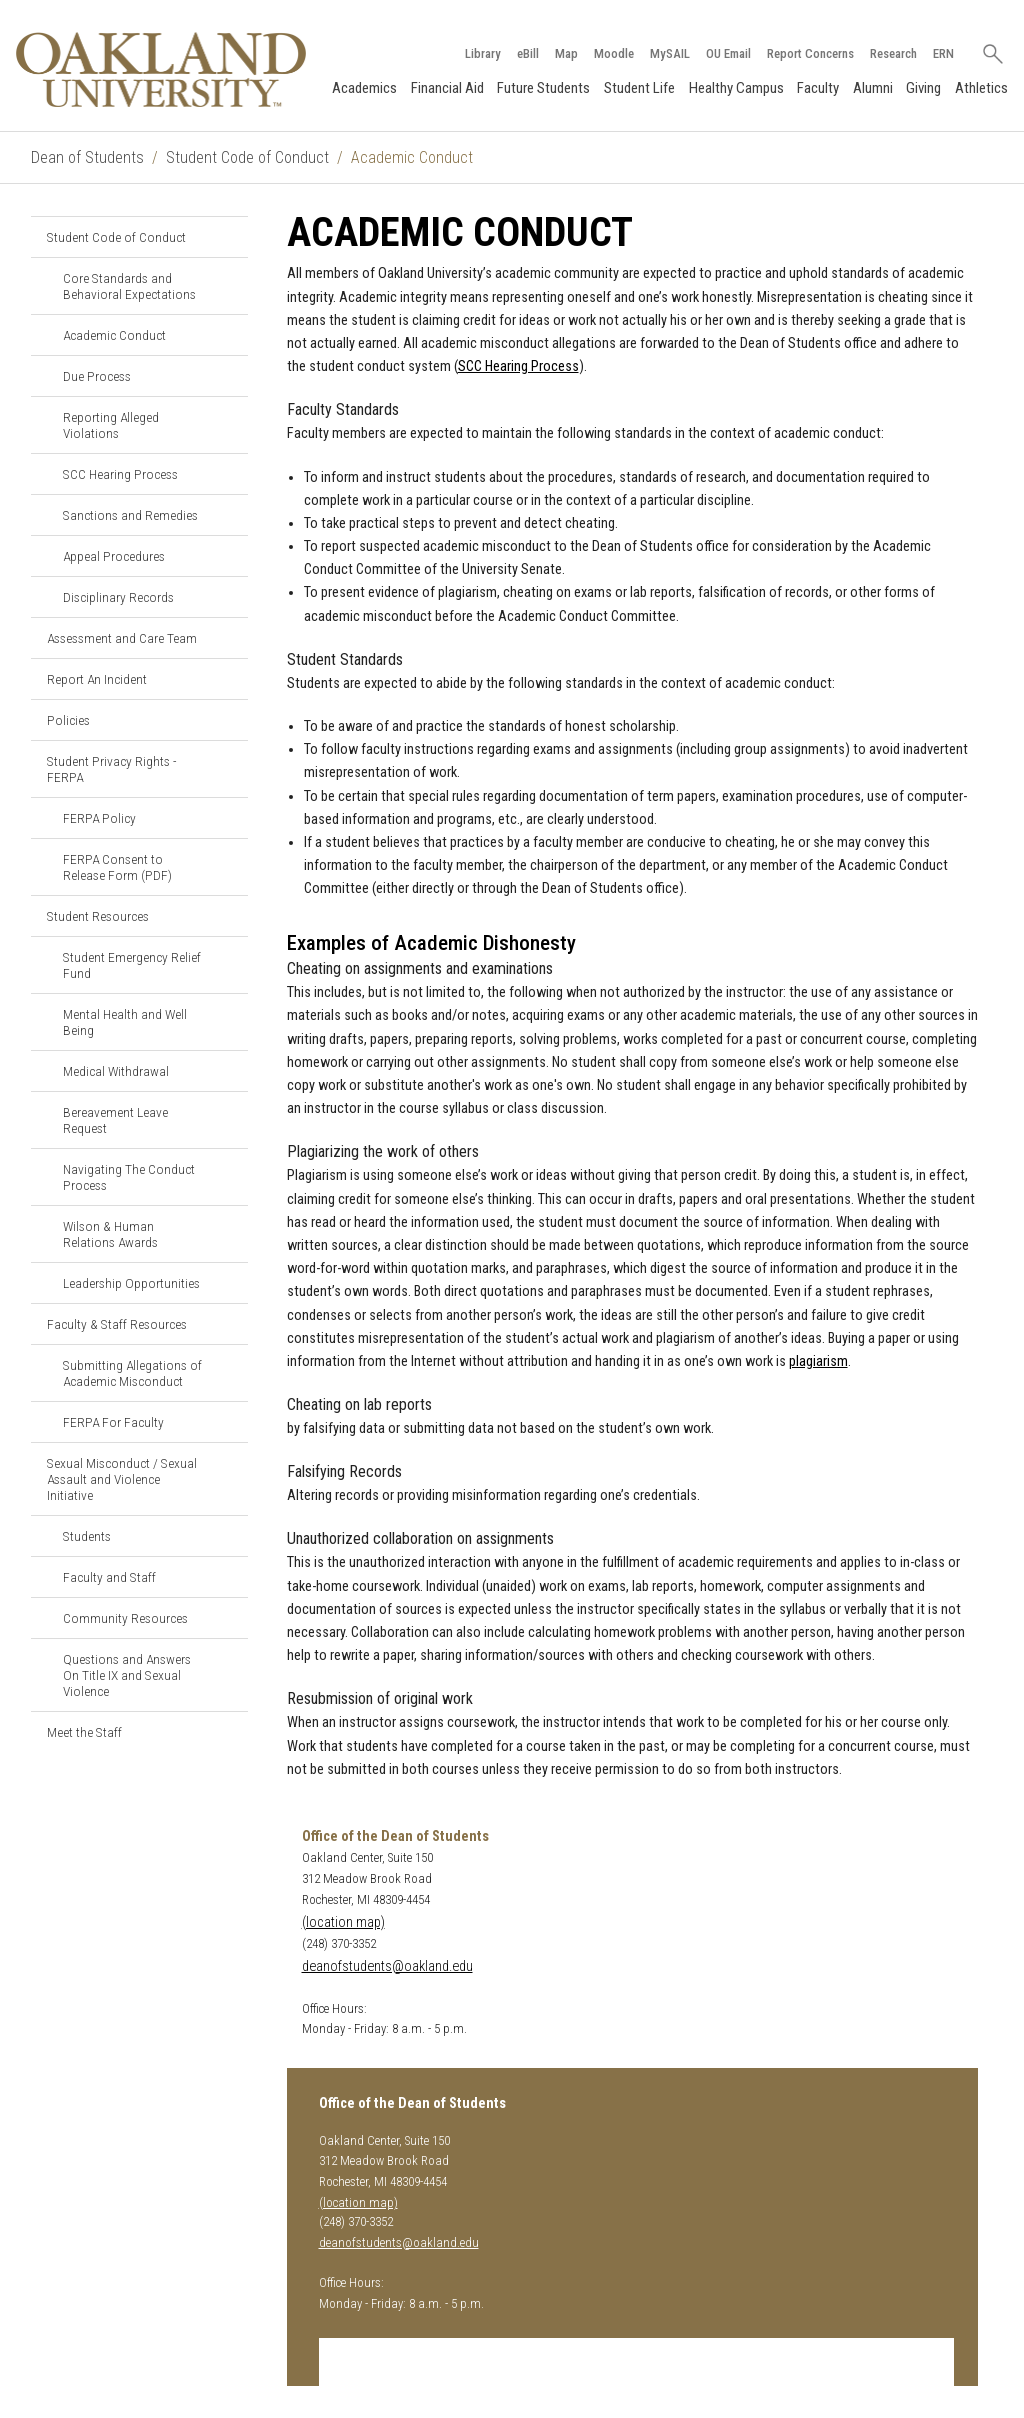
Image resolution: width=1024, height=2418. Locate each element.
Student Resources (98, 916)
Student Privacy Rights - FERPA (112, 769)
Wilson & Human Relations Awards (110, 1234)
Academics (364, 88)
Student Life (639, 88)
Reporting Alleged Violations (111, 425)
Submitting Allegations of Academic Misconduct (132, 1373)
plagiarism (818, 1361)
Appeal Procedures (114, 556)
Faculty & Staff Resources (117, 1324)
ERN (943, 53)
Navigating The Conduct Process (129, 1177)
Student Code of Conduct (247, 157)
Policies (68, 720)
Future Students (543, 88)
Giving (923, 88)
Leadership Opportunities (131, 1283)
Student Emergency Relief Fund (132, 965)
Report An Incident (97, 679)
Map (566, 53)
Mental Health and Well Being (125, 1022)
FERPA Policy (99, 818)
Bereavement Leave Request (115, 1120)
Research (893, 53)
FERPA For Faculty (113, 1422)
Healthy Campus (736, 88)
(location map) (343, 1922)
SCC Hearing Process (120, 474)
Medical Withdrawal (116, 1071)
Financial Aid (447, 88)
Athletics (981, 88)
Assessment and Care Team (122, 638)
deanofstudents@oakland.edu (387, 1966)
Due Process (97, 376)
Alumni (873, 88)
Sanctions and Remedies (130, 515)
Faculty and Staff (109, 1577)
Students (87, 1536)
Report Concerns (810, 53)
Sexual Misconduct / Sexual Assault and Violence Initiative (122, 1479)
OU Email (728, 53)
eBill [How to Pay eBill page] (528, 53)
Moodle (614, 53)
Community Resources (125, 1618)
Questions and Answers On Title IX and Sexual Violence (127, 1675)
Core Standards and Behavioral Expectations (129, 286)
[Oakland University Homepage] (161, 69)
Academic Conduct (114, 335)
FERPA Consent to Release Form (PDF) (117, 867)
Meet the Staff (84, 1732)
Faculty (818, 88)
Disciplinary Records (118, 597)
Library (483, 53)
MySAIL (670, 53)
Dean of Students (87, 157)
